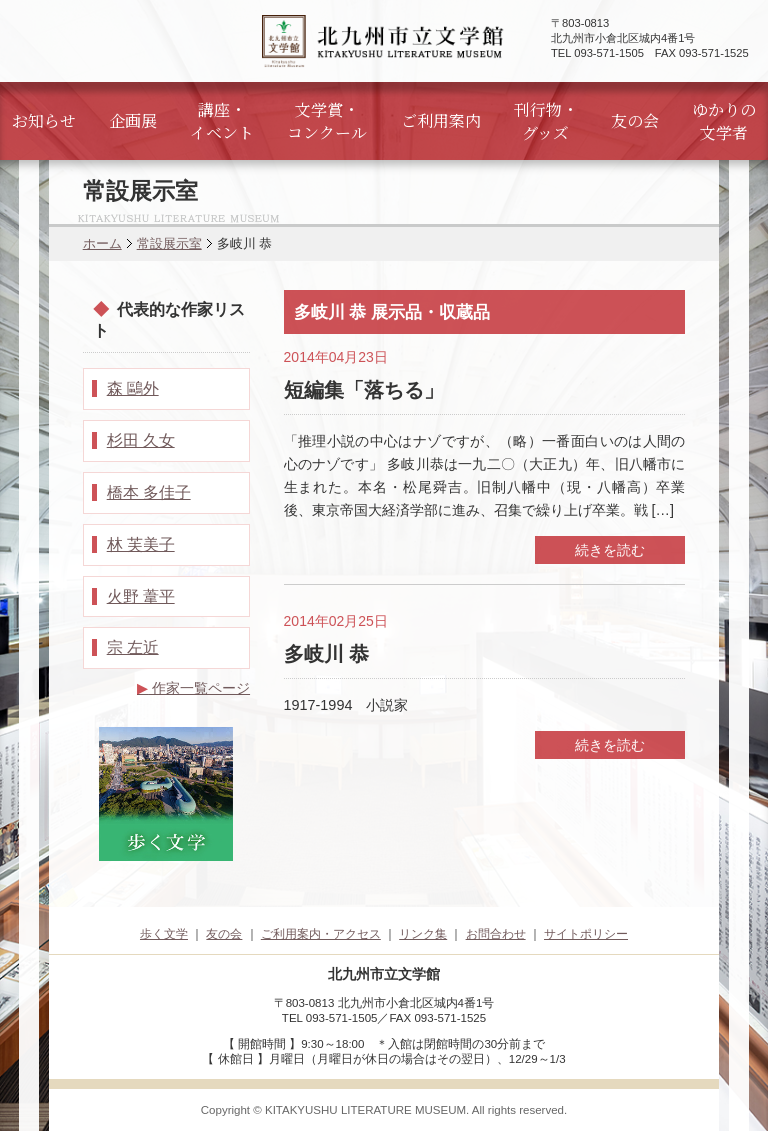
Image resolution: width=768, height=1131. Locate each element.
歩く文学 (164, 934)
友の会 (635, 120)
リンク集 (423, 934)
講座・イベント (222, 121)
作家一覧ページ (193, 688)
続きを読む (610, 550)
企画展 (133, 120)
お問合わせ (496, 934)
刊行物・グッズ (546, 121)
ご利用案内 (441, 120)
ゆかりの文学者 (724, 121)
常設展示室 (169, 243)
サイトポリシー (586, 934)
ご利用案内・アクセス (321, 934)
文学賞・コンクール (327, 121)
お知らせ (44, 120)
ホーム (102, 243)
